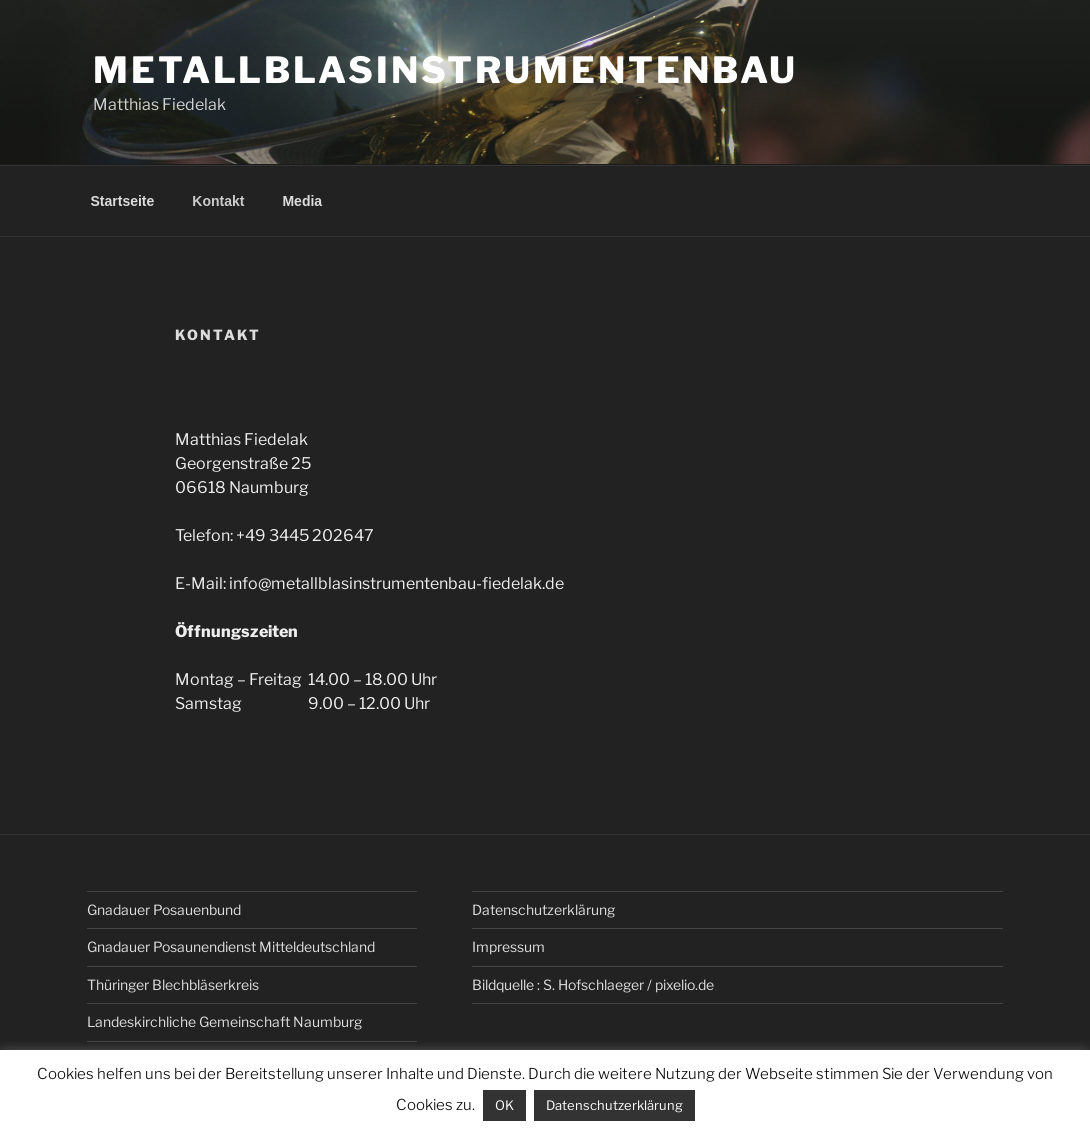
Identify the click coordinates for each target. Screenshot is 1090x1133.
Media (302, 201)
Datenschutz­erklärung (543, 909)
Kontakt (218, 201)
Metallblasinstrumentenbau (445, 70)
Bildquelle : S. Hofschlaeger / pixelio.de (593, 984)
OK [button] (504, 1105)
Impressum (508, 946)
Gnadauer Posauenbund (164, 909)
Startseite (123, 201)
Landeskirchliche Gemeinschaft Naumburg (224, 1021)
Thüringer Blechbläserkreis (173, 984)
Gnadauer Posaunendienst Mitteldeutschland (231, 946)
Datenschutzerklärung (614, 1105)
